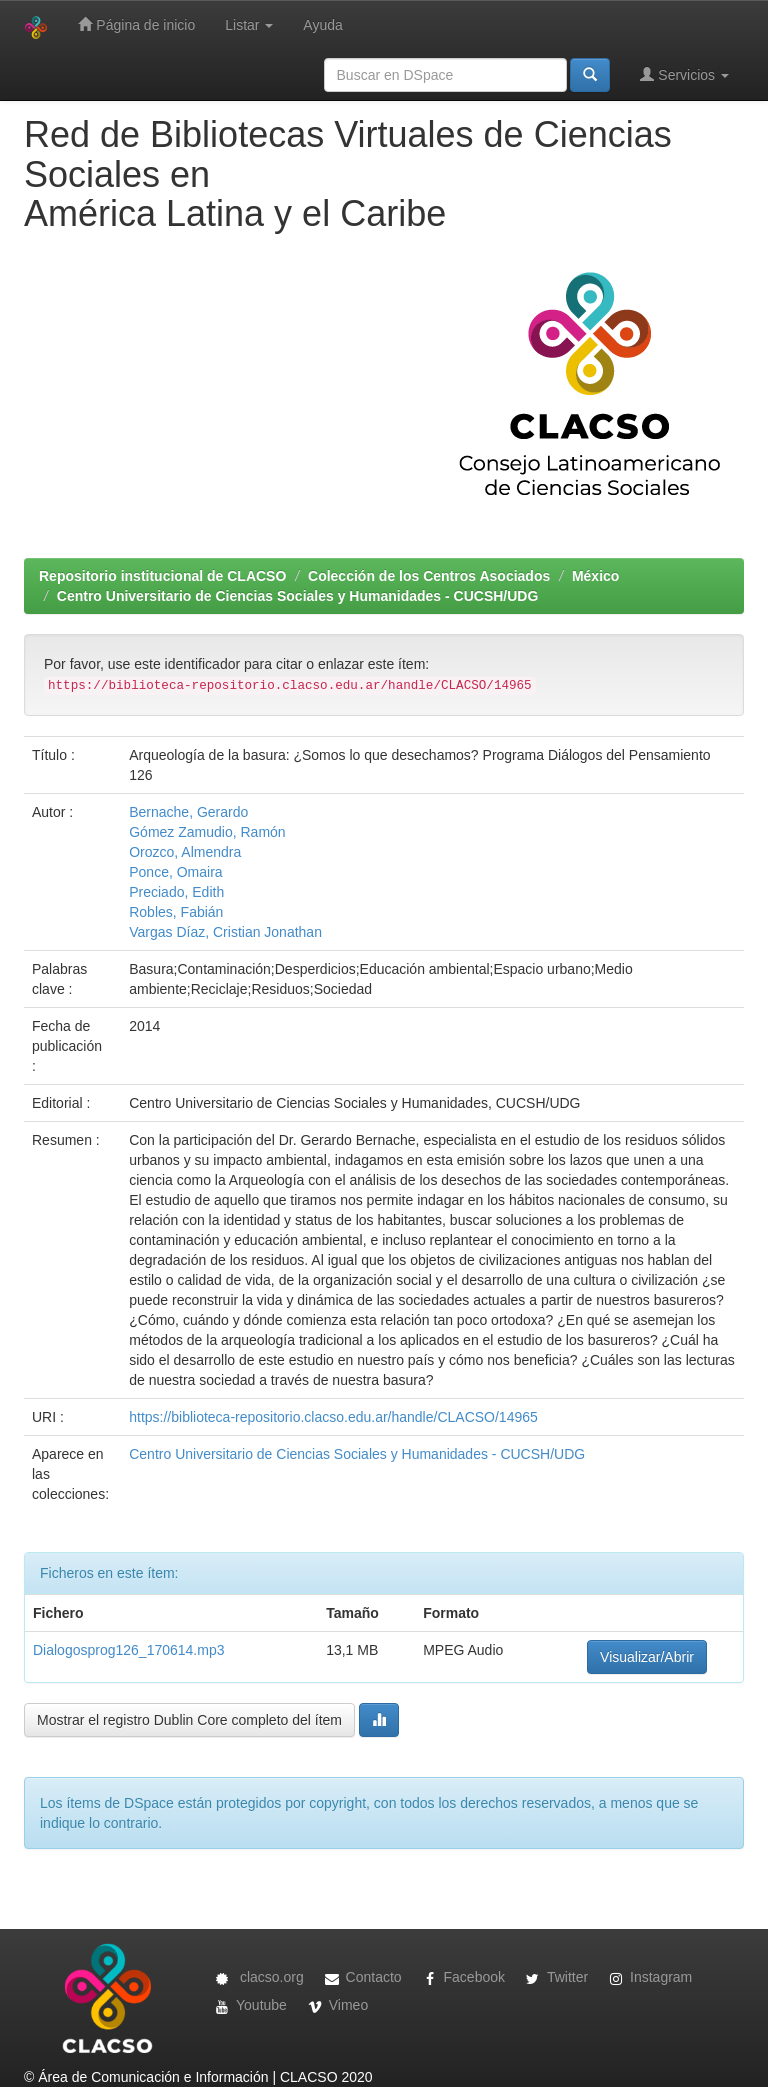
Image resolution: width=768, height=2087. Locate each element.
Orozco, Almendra (185, 852)
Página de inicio (136, 24)
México (595, 576)
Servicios (684, 74)
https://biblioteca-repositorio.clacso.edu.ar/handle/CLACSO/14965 (333, 1417)
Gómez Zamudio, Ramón (207, 832)
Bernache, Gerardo (188, 812)
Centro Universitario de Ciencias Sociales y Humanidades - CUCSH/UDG (298, 596)
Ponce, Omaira (175, 872)
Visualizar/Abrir (647, 1657)
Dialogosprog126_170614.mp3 (128, 1650)
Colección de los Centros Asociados (429, 576)
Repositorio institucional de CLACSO (162, 576)
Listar (249, 25)
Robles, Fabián (176, 912)
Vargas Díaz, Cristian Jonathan (225, 932)
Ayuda (322, 25)
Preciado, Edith (176, 892)
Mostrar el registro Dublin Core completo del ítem (189, 1720)
